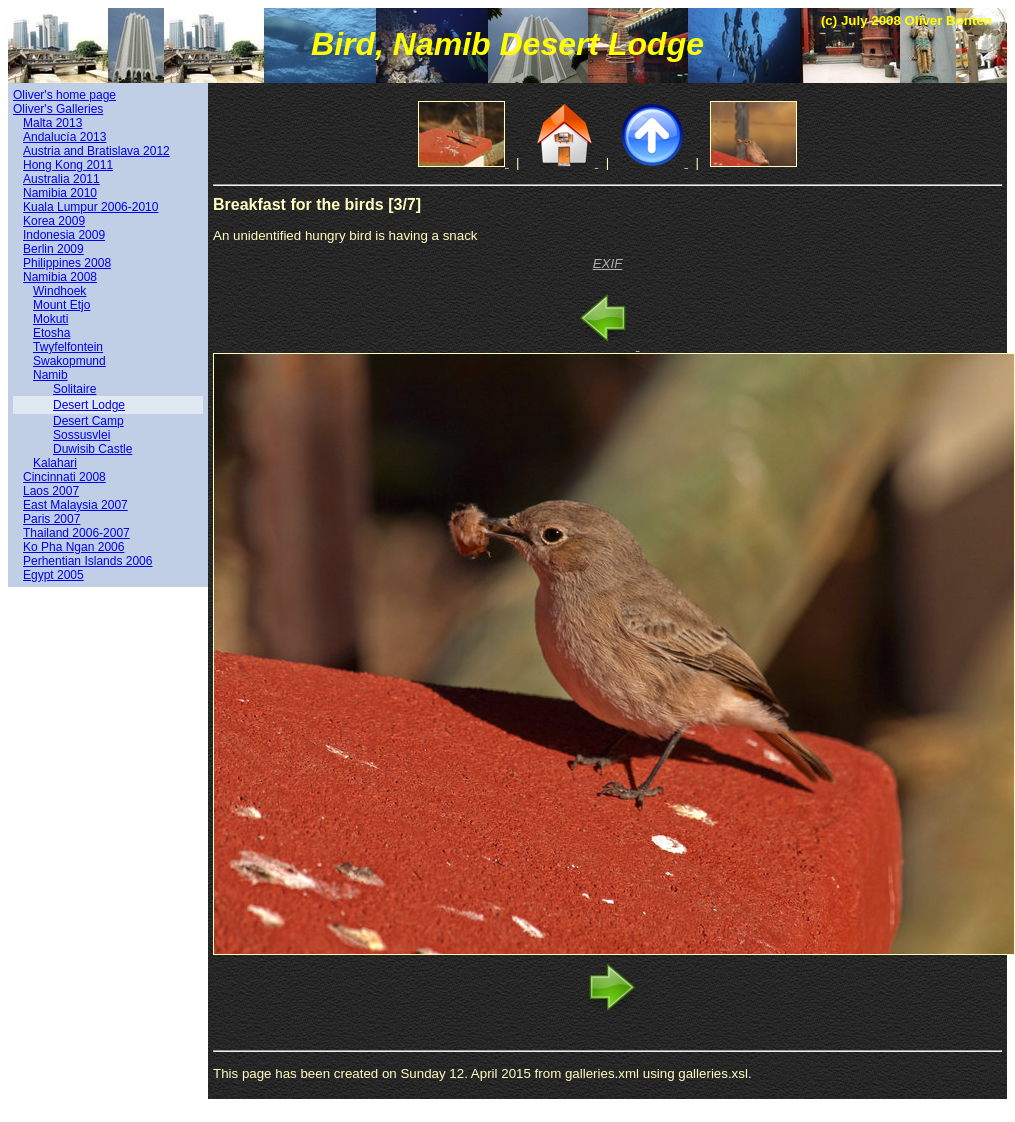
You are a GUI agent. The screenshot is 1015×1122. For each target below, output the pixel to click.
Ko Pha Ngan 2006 (73, 547)
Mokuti (50, 319)
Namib (50, 375)
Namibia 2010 (60, 193)
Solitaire (74, 389)
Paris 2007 (51, 519)
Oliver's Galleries (58, 109)
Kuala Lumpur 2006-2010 (90, 207)
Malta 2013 (52, 123)
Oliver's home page (64, 95)
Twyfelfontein (68, 347)
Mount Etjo (61, 305)
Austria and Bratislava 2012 (96, 151)
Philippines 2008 (67, 263)
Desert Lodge (89, 405)
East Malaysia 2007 (75, 505)
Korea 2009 (54, 221)
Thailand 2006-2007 (76, 533)
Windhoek (59, 291)
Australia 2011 (61, 179)
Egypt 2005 (53, 575)
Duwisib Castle (92, 449)
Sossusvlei (81, 435)
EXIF (608, 263)
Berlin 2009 (53, 249)
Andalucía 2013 (64, 137)
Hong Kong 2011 (68, 165)
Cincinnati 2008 (64, 477)
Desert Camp (88, 421)
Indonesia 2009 (64, 235)
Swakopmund (69, 361)
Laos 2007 (51, 491)
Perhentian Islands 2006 (87, 561)
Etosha (51, 333)
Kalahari (55, 463)
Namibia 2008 (60, 277)
